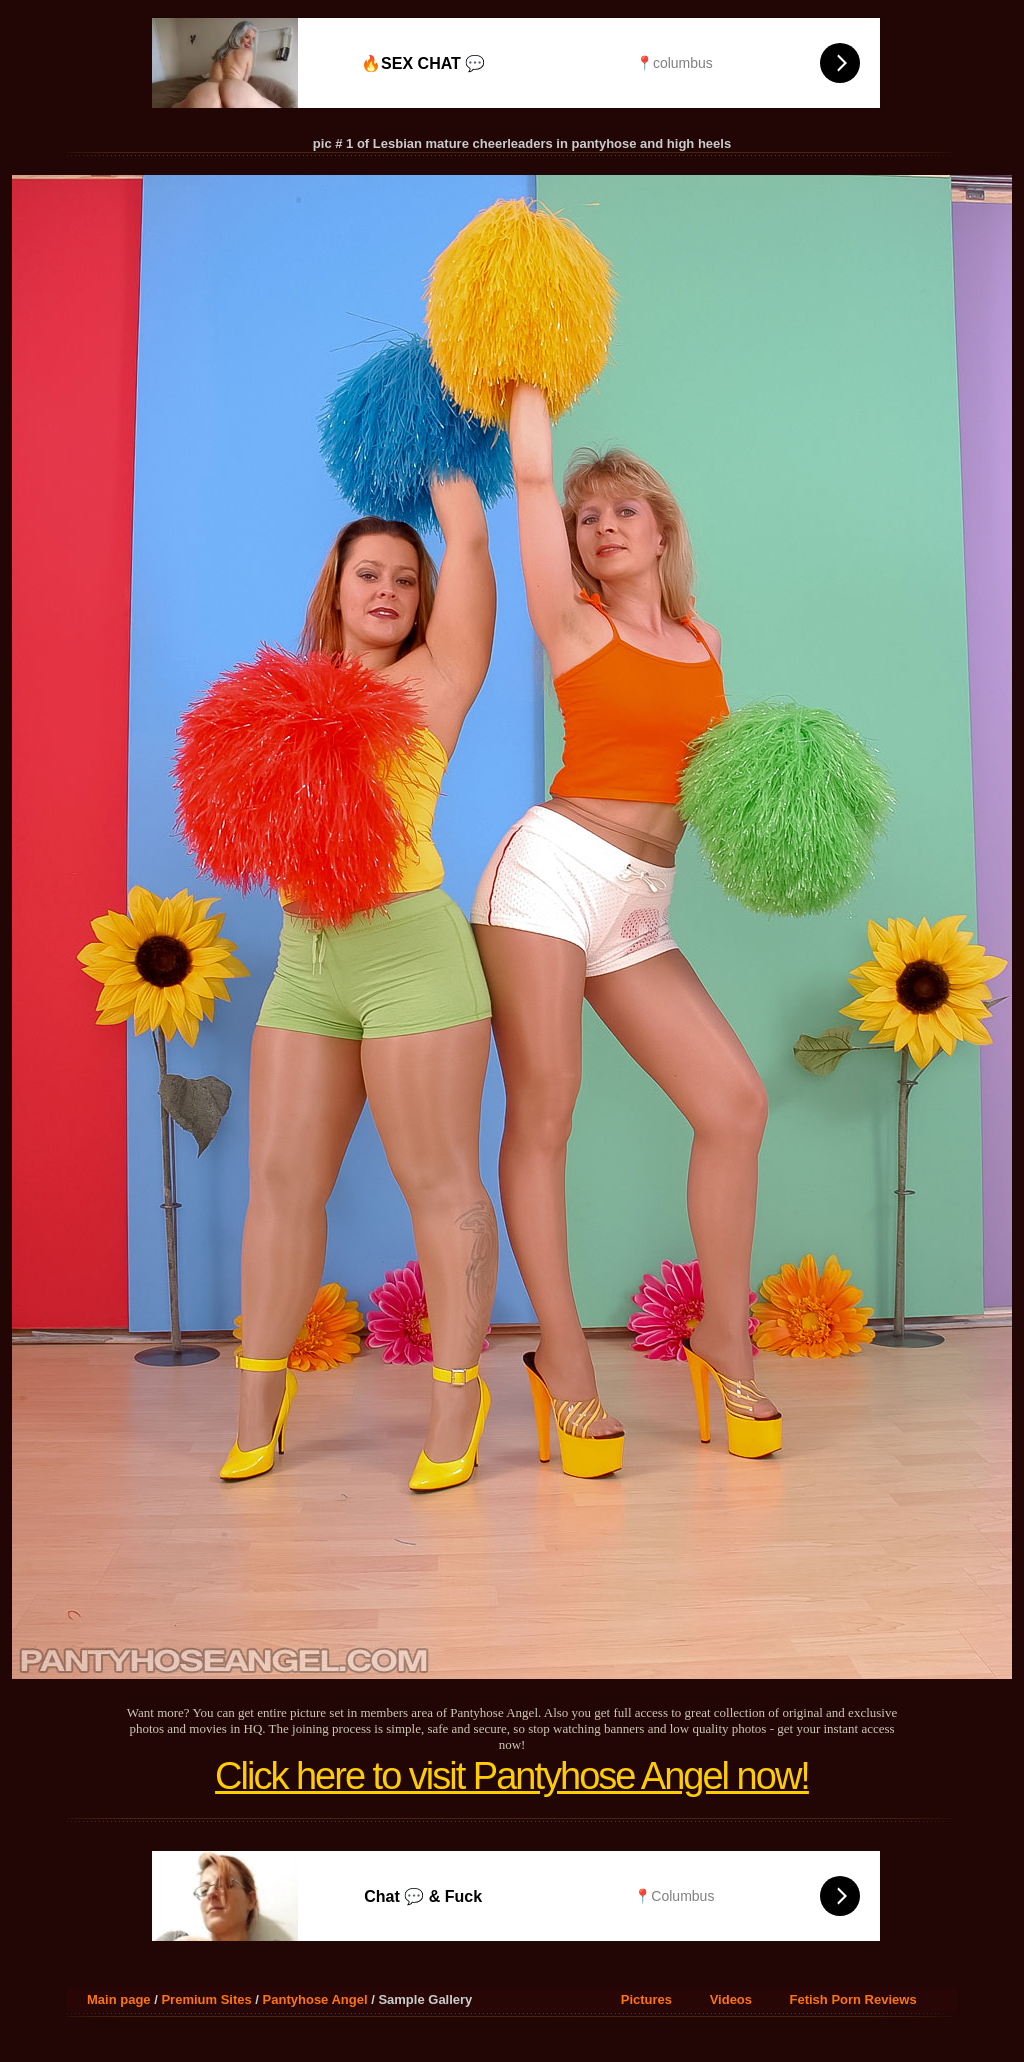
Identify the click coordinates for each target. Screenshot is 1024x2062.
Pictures (646, 1999)
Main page (119, 1999)
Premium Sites (206, 1999)
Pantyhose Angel (315, 1999)
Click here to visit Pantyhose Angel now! (512, 1776)
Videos (731, 1999)
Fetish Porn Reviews (853, 1999)
